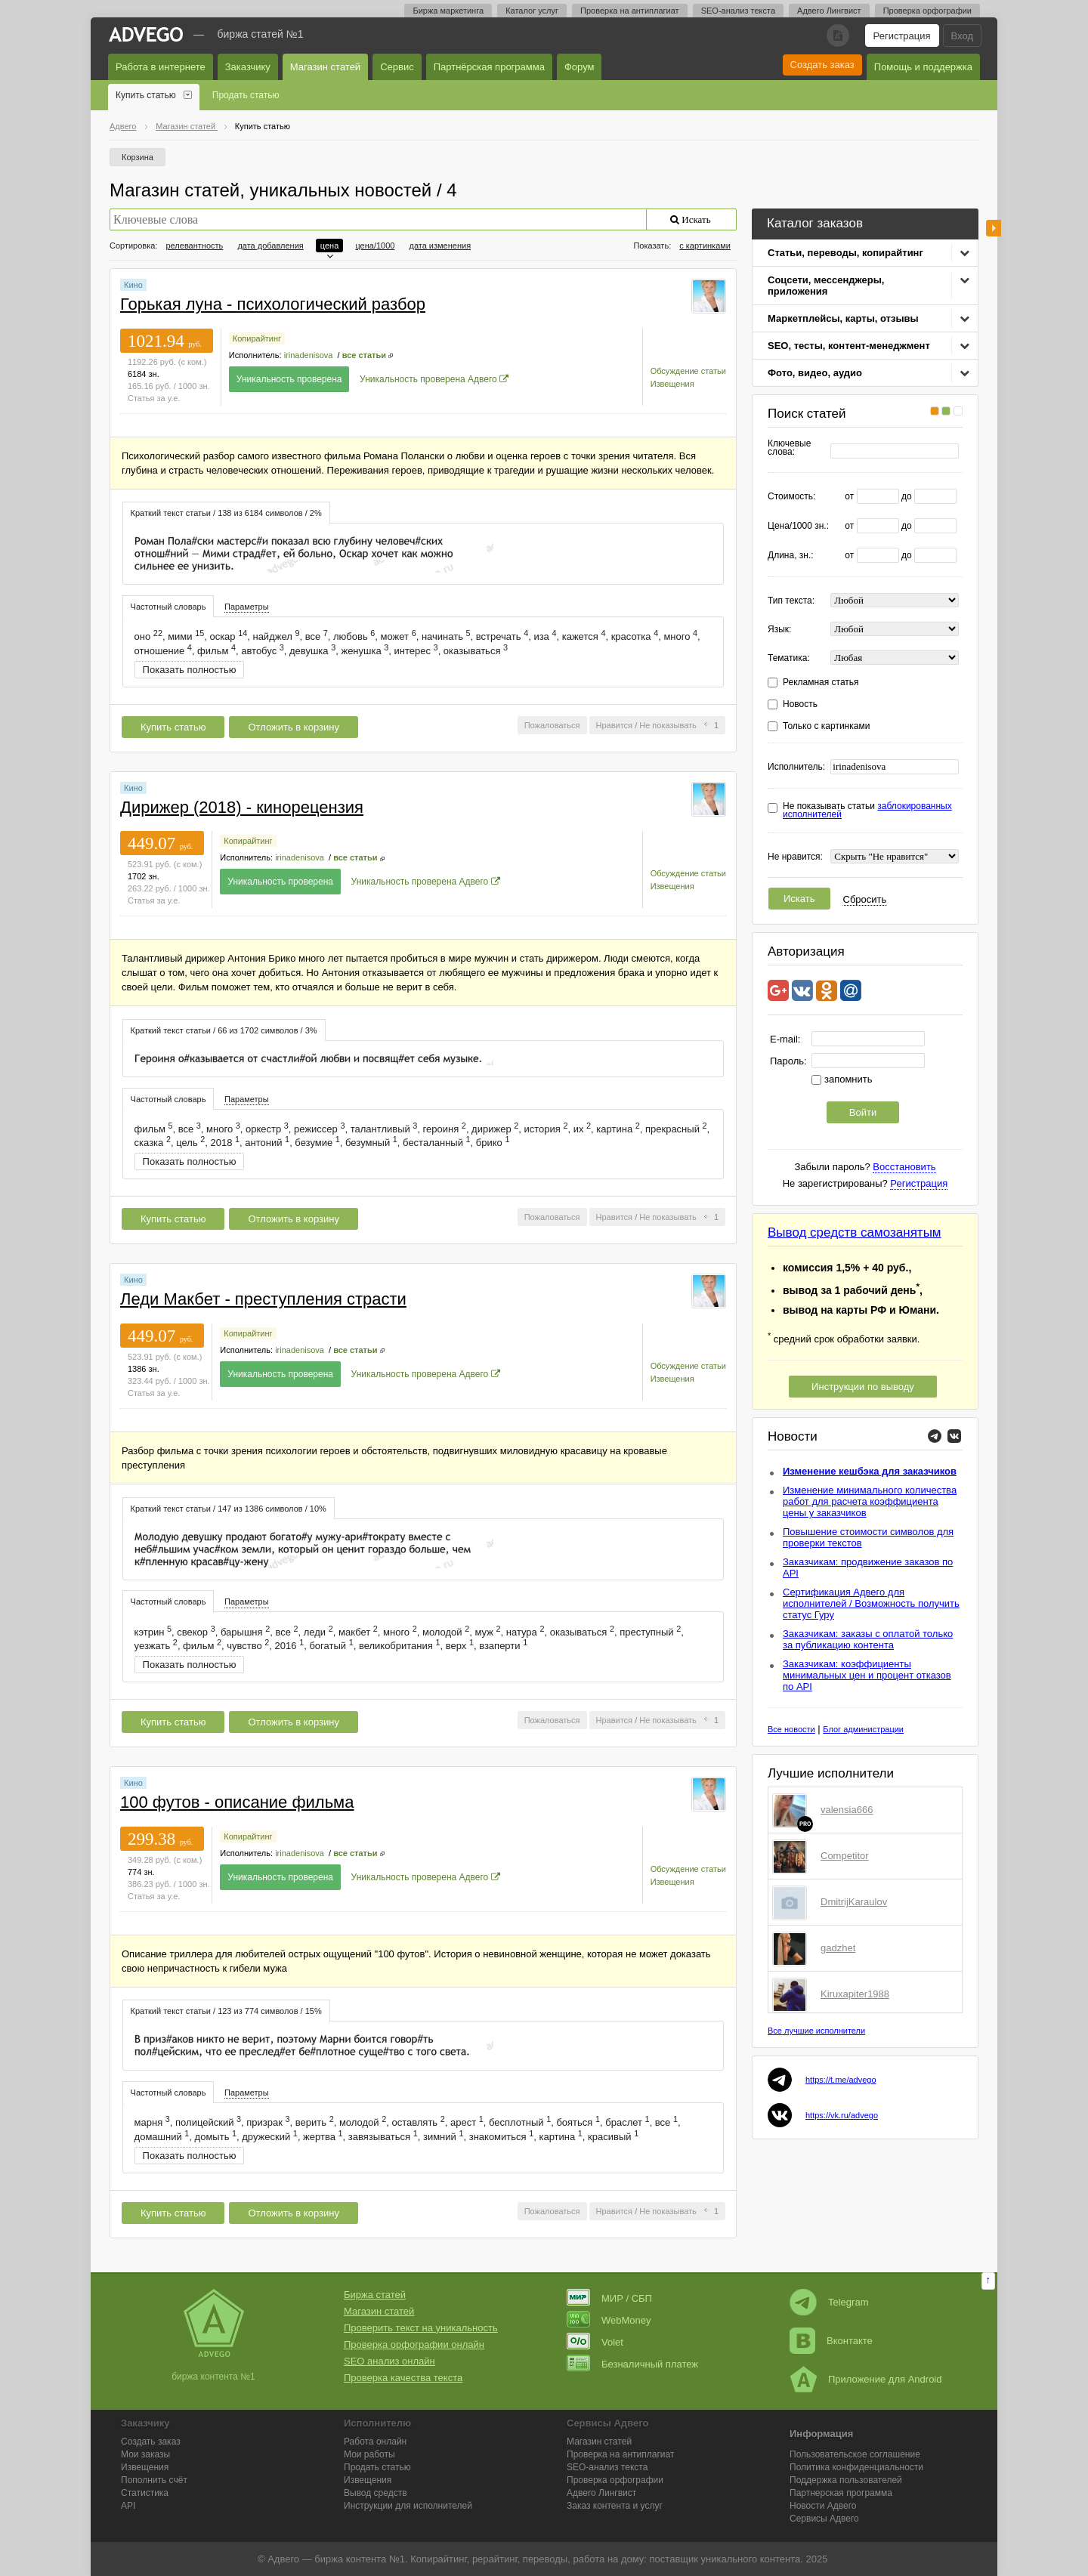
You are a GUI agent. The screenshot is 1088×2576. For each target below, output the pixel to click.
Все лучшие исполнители (816, 2030)
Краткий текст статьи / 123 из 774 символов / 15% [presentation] (226, 2010)
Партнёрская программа (489, 67)
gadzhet (838, 1948)
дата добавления (270, 245)
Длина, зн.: (791, 555)
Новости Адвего (823, 2505)
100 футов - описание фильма (237, 1802)
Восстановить (904, 1166)
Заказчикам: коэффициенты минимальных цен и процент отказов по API (867, 1675)
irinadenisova (308, 355)
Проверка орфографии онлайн (414, 2344)
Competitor (845, 1855)
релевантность (194, 245)
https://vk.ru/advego (841, 2115)
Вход (962, 36)
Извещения (672, 383)
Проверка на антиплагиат (629, 10)
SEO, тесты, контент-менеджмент (849, 345)
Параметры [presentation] (246, 606)
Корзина (137, 157)
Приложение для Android (866, 2379)
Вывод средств (375, 2493)
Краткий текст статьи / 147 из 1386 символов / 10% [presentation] (228, 1508)
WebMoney (609, 2320)
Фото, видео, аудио (815, 372)
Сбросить (865, 899)
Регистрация (902, 36)
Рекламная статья (821, 682)
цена (329, 245)
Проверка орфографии (927, 10)
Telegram (829, 2302)
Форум (579, 67)
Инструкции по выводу (862, 1386)
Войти (862, 1112)
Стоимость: (791, 497)
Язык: (779, 629)
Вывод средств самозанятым (854, 1232)
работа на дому (608, 2559)
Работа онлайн (375, 2441)
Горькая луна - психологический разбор (272, 304)
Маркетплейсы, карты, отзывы (843, 318)
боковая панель (993, 228)
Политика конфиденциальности (856, 2467)
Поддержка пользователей (846, 2480)
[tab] (226, 513)
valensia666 (847, 1809)
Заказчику (247, 67)
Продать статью (246, 95)
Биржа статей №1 (261, 34)
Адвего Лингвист (829, 10)
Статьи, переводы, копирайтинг (845, 252)
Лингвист (601, 2493)
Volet (595, 2342)
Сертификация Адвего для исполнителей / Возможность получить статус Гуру (871, 1603)
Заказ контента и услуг (615, 2505)
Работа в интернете (161, 67)
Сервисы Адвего (824, 2518)
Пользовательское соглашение (855, 2454)
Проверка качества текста (403, 2377)
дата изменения (440, 245)
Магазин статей (325, 67)
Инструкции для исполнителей (408, 2505)
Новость (800, 704)
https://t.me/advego (840, 2079)
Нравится (614, 725)
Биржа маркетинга (448, 10)
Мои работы (369, 2454)
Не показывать (668, 725)
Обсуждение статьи (688, 370)
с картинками (705, 245)
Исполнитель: (796, 767)
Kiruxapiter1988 (855, 1994)
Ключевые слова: (789, 448)
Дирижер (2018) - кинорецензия (241, 807)
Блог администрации (863, 1729)
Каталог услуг (531, 10)
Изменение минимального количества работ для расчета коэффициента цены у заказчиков (870, 1501)
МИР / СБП (609, 2298)
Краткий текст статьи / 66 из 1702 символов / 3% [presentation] (224, 1030)
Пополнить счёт (154, 2480)
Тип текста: (791, 601)
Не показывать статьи (867, 810)
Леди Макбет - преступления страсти (263, 1299)
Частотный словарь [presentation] (168, 606)
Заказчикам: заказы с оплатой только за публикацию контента (868, 1639)
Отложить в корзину (293, 727)
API (128, 2505)
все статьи (364, 355)
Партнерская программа (841, 2493)
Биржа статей (375, 2294)
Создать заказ (822, 64)
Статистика (144, 2493)
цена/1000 (374, 245)
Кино (133, 284)
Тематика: (789, 658)
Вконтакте (831, 2340)
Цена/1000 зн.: (798, 526)
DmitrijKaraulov (854, 1901)
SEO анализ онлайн (389, 2361)
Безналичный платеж (632, 2364)
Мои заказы (145, 2454)
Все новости (791, 1729)
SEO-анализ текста (738, 10)
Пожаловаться (552, 725)
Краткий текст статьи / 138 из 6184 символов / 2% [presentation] (226, 512)
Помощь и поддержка (923, 67)
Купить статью (146, 95)
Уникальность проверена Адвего (428, 379)
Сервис (397, 67)
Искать (799, 898)
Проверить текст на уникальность (421, 2328)
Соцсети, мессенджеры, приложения (826, 285)
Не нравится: (795, 857)
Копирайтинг (257, 338)
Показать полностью (189, 669)
